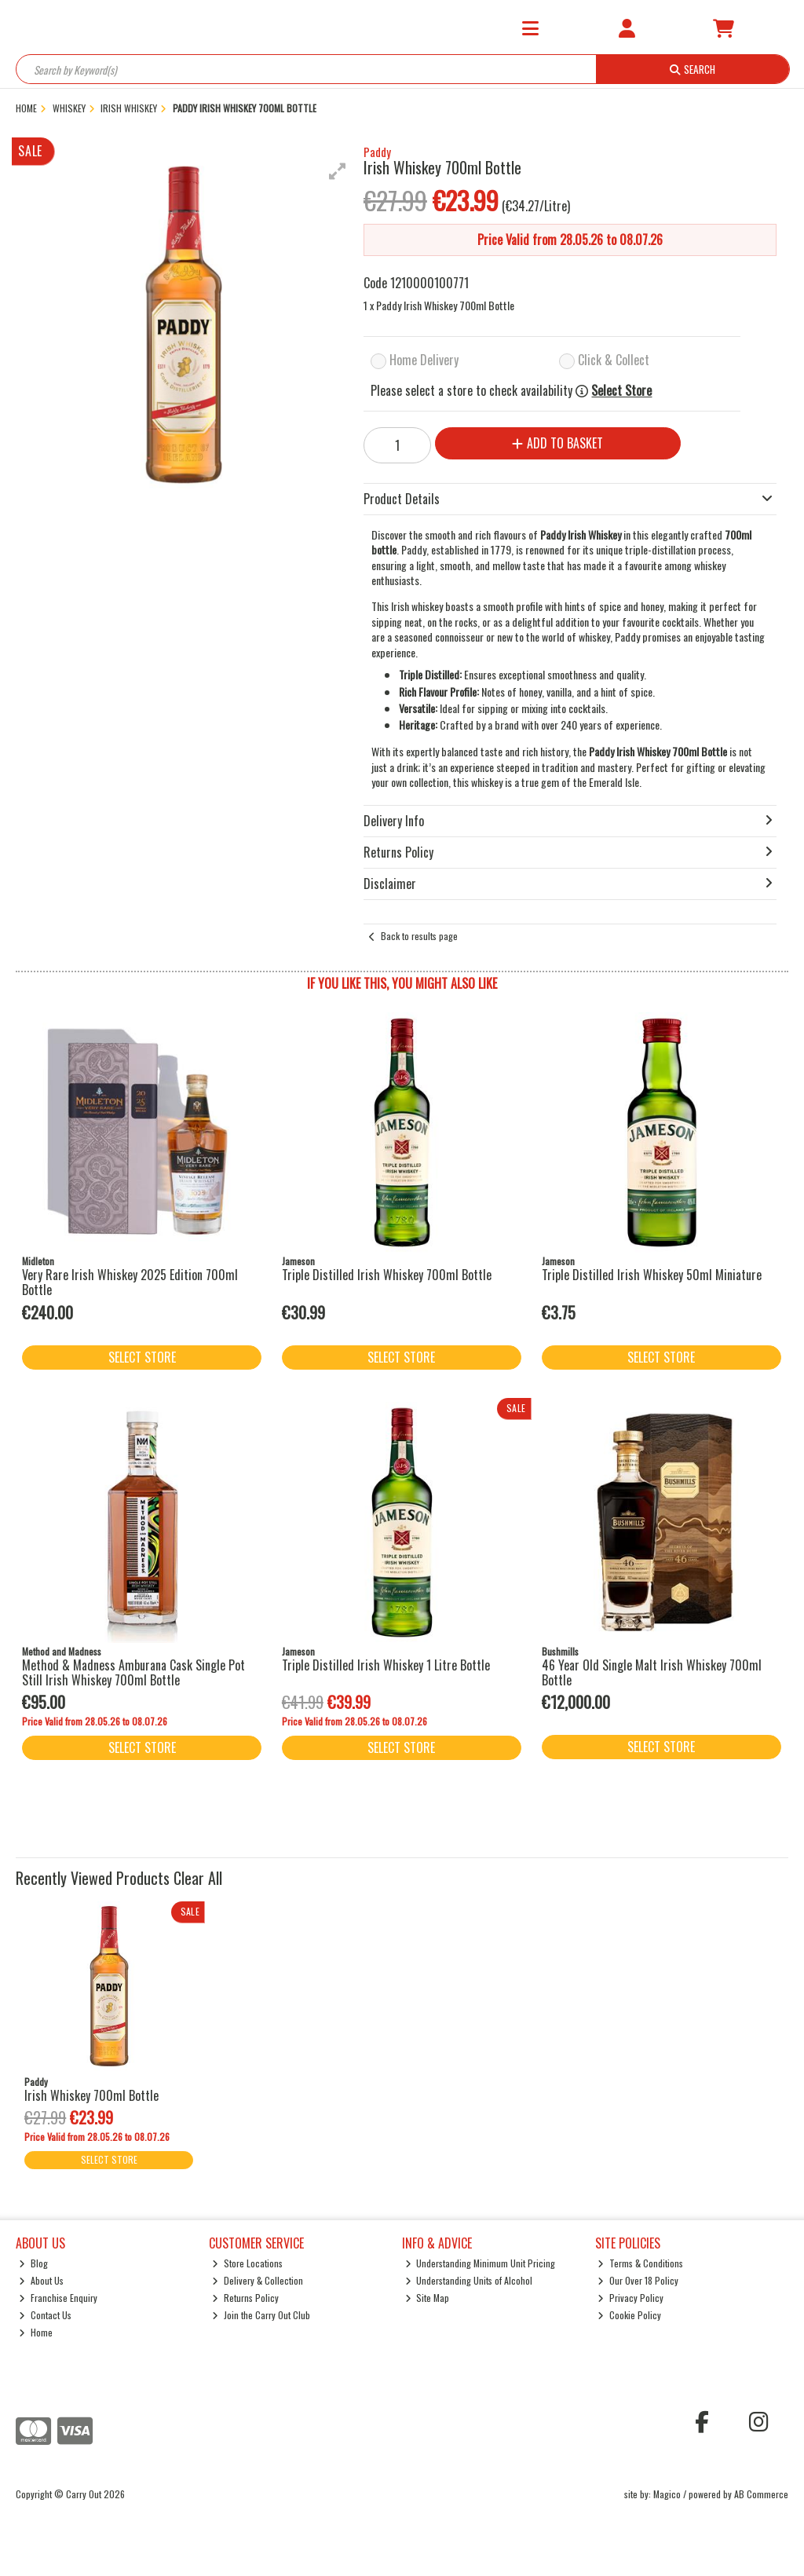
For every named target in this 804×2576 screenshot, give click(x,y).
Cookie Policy (629, 2315)
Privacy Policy (630, 2297)
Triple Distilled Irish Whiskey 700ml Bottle (387, 1274)
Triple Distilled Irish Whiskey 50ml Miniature (652, 1274)
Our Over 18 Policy (638, 2280)
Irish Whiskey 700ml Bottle (91, 2095)
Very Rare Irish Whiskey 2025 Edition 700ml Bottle (130, 1282)
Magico (667, 2494)
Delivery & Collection (257, 2280)
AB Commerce (761, 2494)
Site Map (427, 2297)
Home (36, 2332)
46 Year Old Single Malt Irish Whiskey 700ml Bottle (652, 1672)
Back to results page (419, 935)
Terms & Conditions (640, 2263)
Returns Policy (245, 2297)
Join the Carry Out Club (261, 2315)
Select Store (621, 390)
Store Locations (247, 2263)
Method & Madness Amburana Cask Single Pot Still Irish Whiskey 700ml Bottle (133, 1672)
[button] (337, 171)
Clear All (198, 1878)
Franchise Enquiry (58, 2297)
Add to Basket (557, 443)
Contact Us (45, 2315)
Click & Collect (613, 359)
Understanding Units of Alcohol (469, 2280)
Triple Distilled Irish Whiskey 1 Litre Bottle (386, 1665)
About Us (41, 2280)
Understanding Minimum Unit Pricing (480, 2263)
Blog (33, 2263)
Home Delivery (424, 359)
